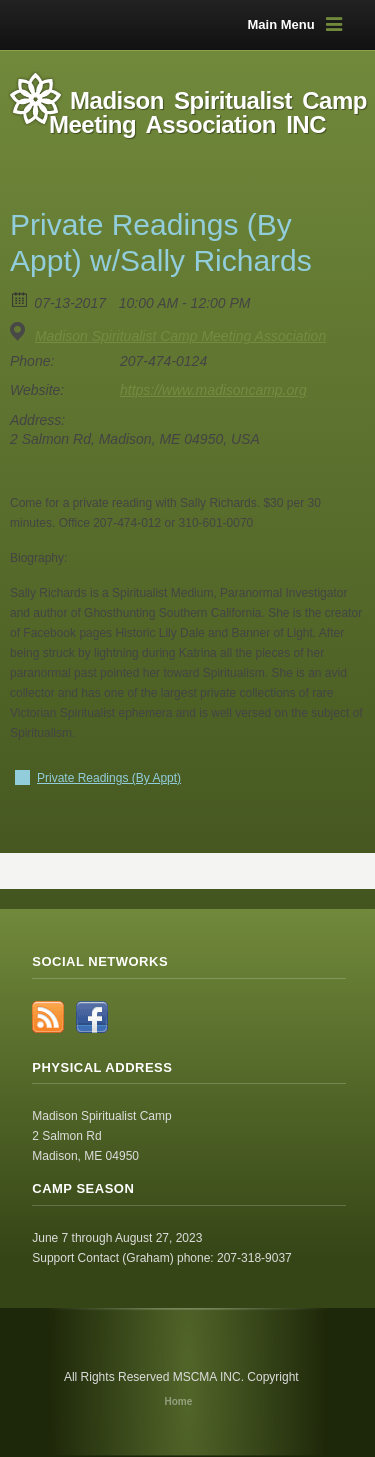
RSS (48, 1017)
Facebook (92, 1017)
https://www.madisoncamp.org (213, 390)
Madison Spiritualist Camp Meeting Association (180, 336)
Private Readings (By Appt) (109, 778)
